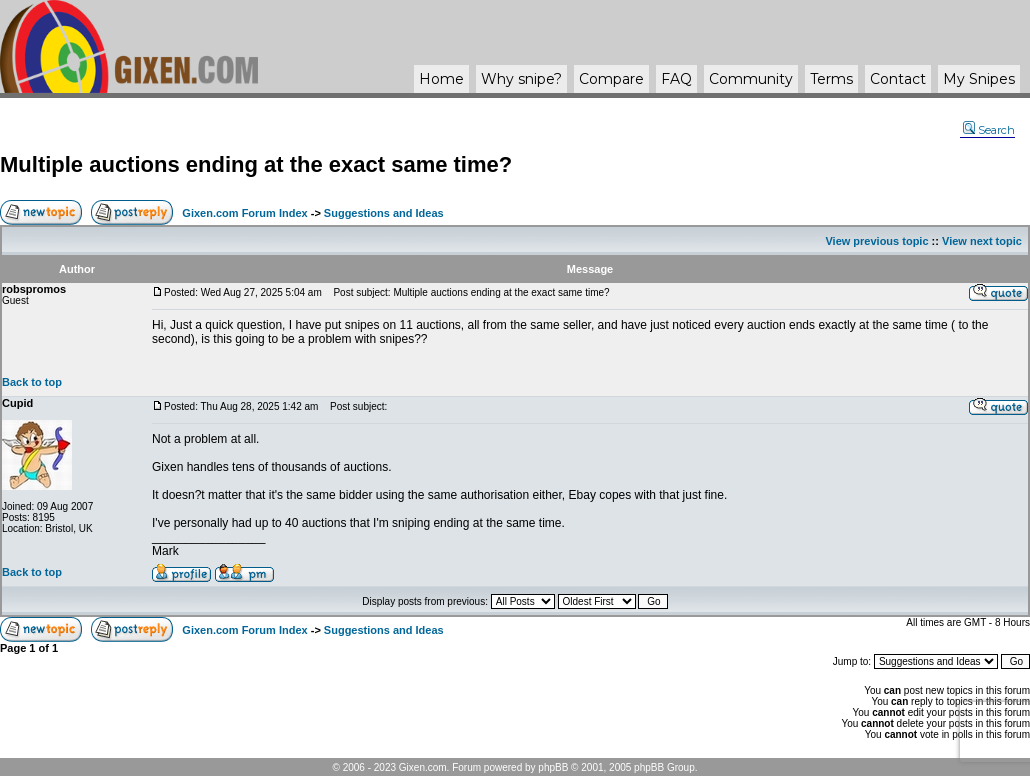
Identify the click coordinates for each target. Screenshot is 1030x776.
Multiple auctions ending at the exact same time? (256, 164)
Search (989, 130)
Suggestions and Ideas (384, 213)
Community (751, 79)
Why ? (521, 79)
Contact (898, 79)
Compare (611, 79)
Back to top (32, 382)
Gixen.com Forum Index (244, 213)
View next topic (982, 241)
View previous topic (876, 241)
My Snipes (979, 79)
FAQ (676, 79)
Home (441, 79)
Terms (831, 79)
